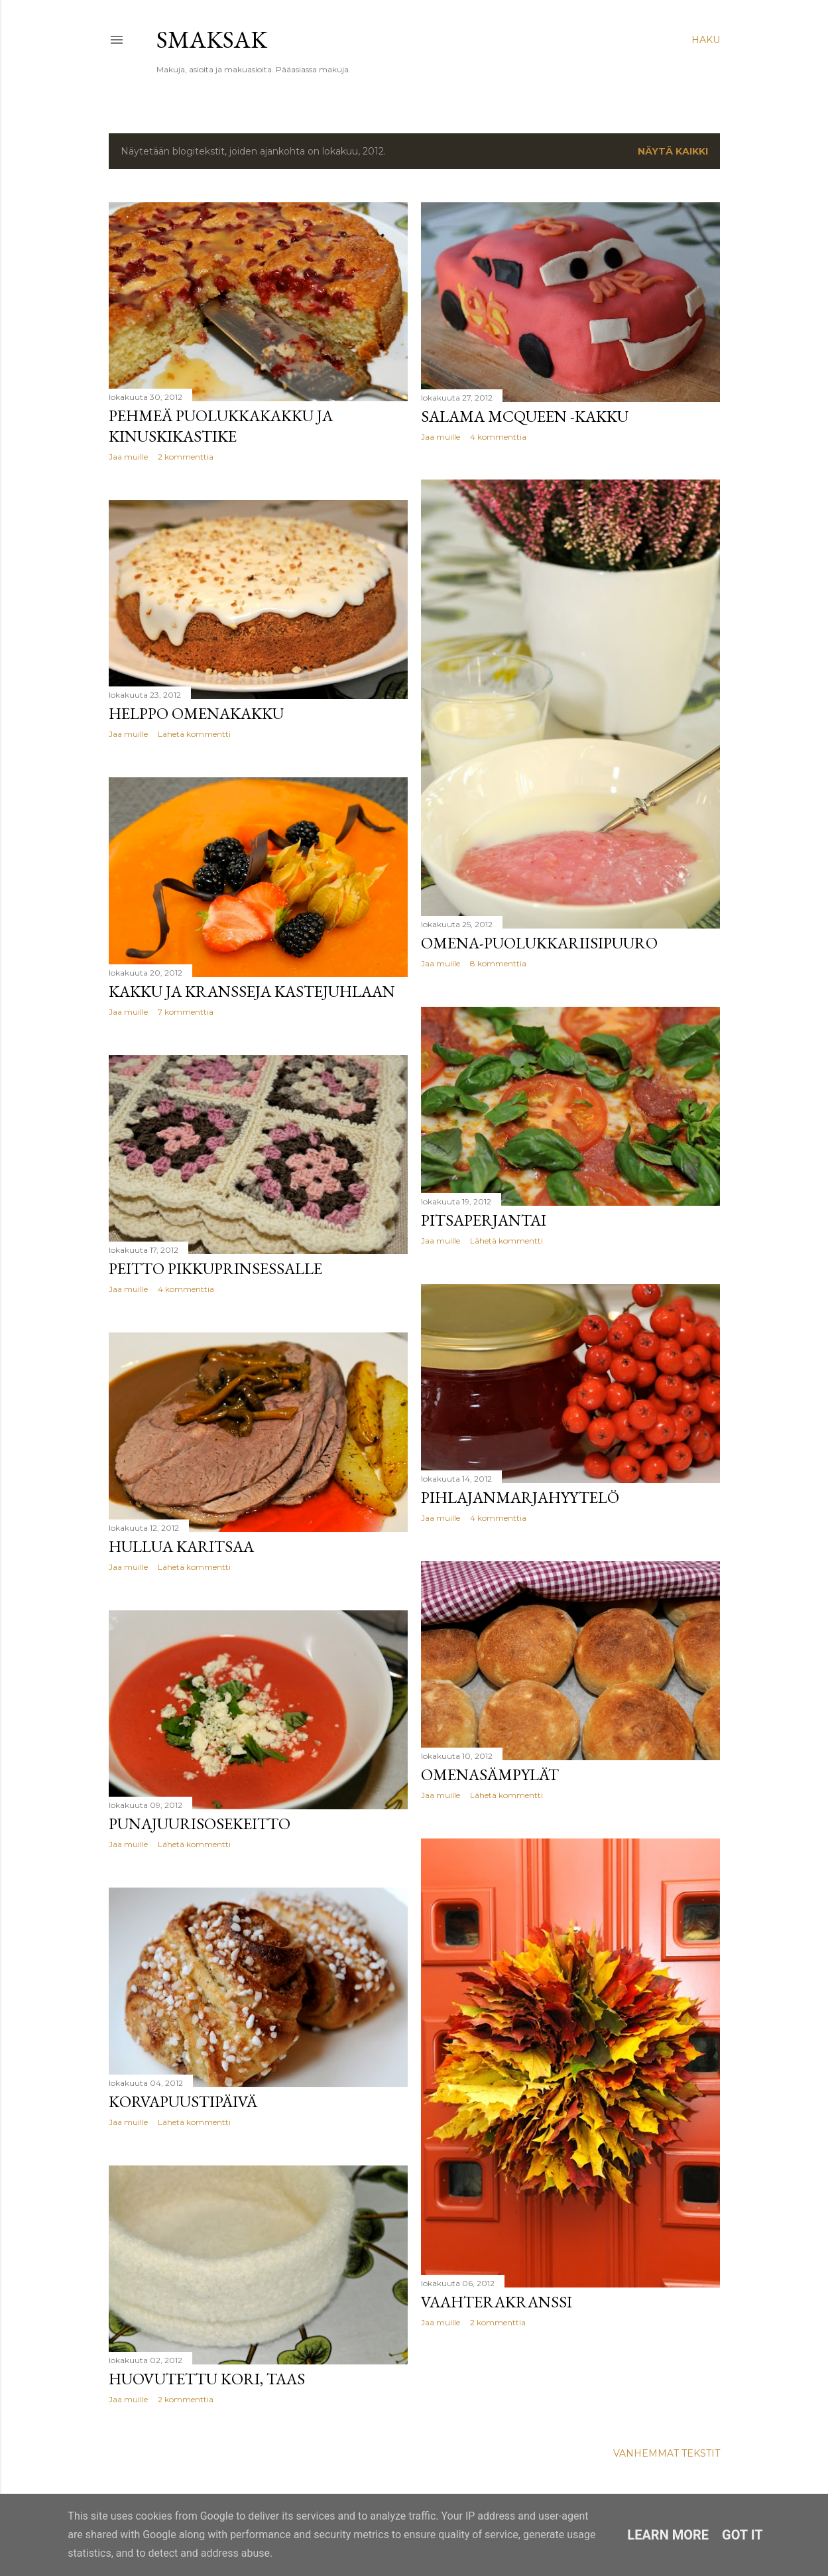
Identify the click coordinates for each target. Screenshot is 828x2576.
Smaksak (211, 39)
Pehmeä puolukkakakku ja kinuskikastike (221, 425)
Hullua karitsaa (181, 1546)
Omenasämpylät (490, 1774)
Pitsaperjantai (483, 1220)
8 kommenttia (498, 963)
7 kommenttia (185, 1012)
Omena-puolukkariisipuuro (539, 943)
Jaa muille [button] (128, 457)
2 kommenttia (185, 457)
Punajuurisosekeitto (199, 1823)
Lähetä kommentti (194, 734)
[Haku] (705, 40)
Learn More (668, 2535)
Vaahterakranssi (496, 2301)
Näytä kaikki (673, 151)
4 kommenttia (498, 437)
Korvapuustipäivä (183, 2101)
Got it (742, 2535)
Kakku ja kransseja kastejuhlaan (252, 991)
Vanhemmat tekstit (666, 2453)
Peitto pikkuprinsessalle (215, 1268)
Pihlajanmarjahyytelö (520, 1497)
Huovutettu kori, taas (207, 2378)
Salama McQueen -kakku (524, 416)
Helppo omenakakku (196, 713)
